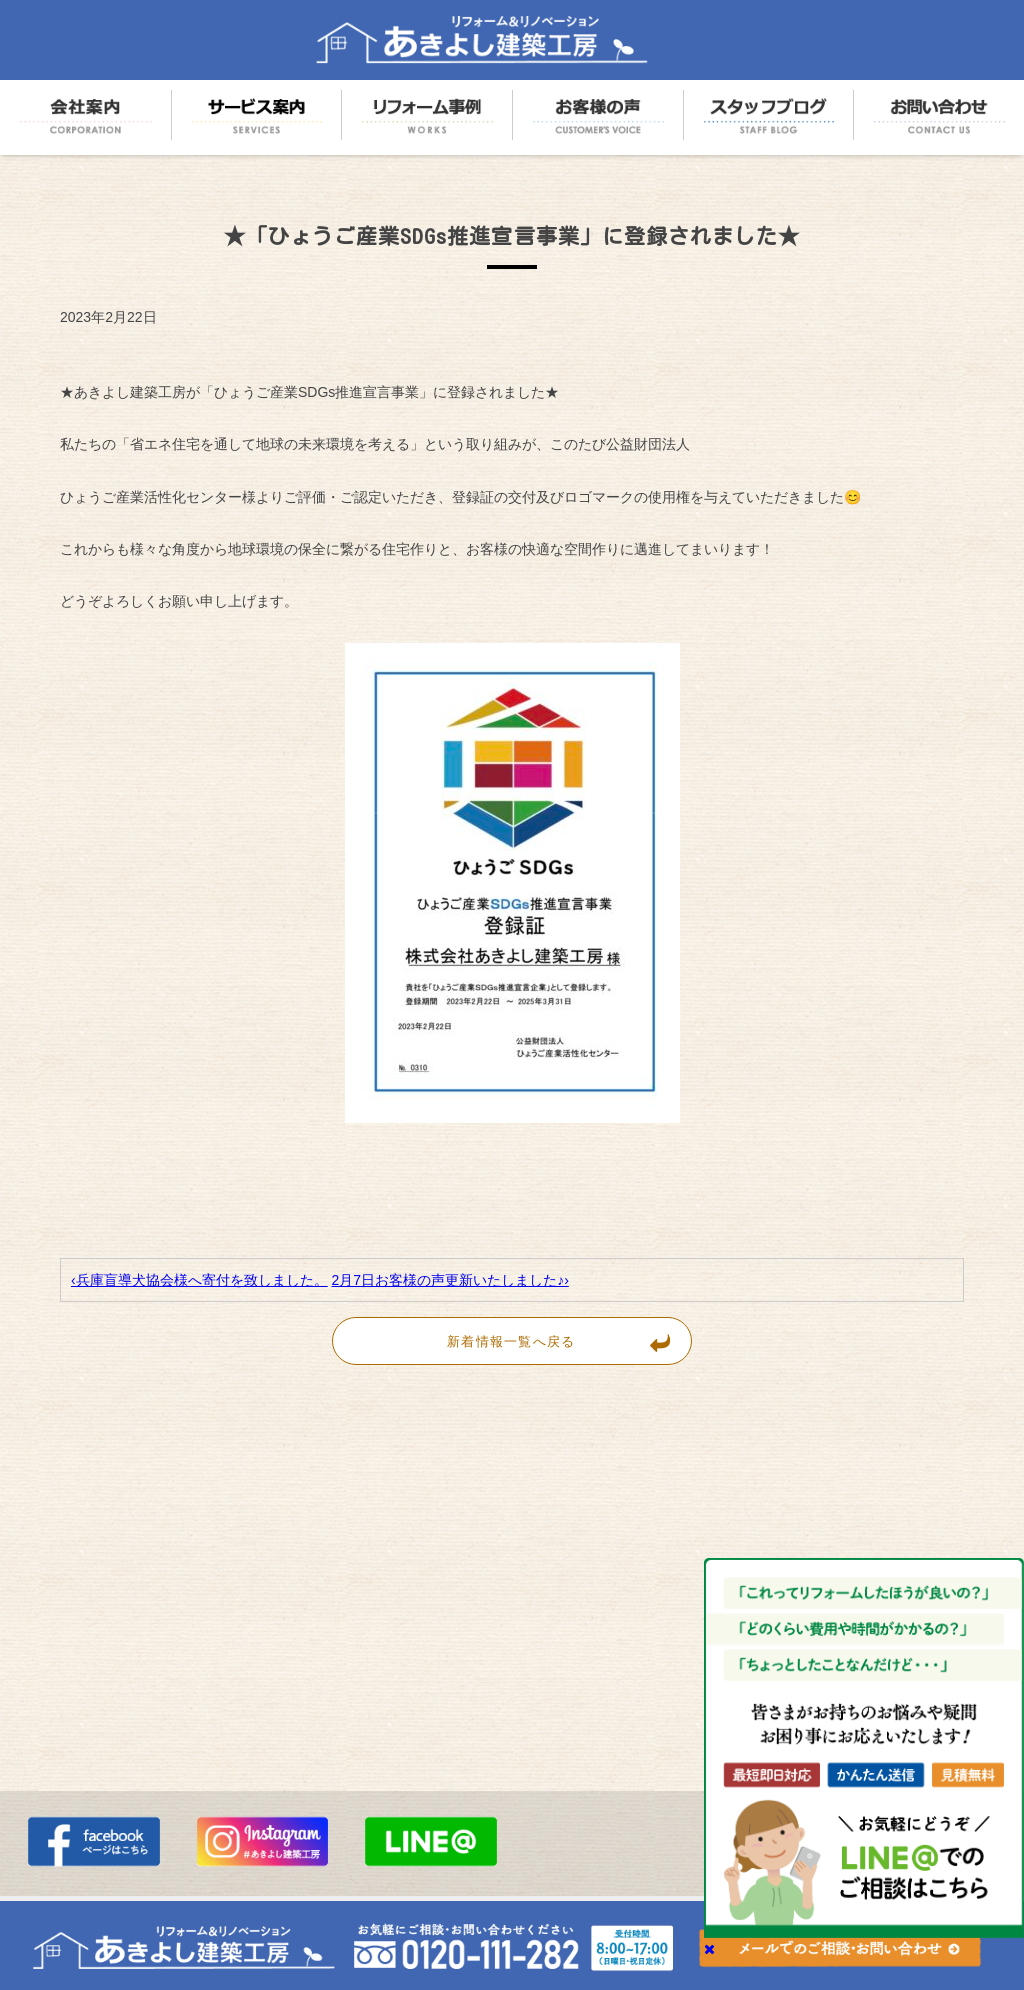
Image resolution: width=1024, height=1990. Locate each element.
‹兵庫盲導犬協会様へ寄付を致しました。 (199, 1280)
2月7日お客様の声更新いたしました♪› (450, 1280)
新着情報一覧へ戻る (569, 1341)
